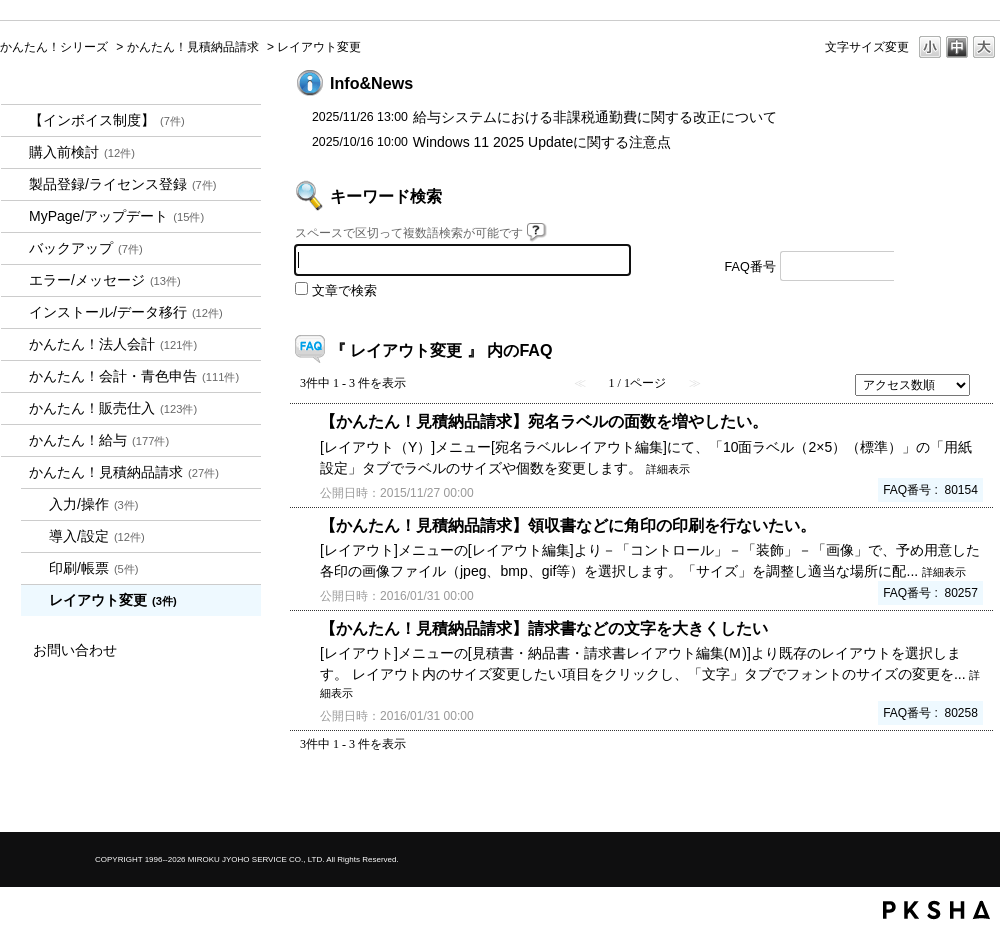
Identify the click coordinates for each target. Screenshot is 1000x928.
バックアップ (86, 248)
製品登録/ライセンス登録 (123, 184)
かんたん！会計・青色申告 (134, 376)
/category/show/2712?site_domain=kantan (15, 344)
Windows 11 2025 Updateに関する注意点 (542, 142)
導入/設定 (97, 536)
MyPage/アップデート (116, 216)
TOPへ (950, 799)
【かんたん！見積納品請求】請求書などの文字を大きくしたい (544, 628)
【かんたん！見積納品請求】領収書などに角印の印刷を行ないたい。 (568, 525)
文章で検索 (344, 291)
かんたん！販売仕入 (113, 408)
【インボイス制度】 (107, 120)
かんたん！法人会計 (113, 344)
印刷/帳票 (94, 568)
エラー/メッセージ (105, 280)
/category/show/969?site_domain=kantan (15, 472)
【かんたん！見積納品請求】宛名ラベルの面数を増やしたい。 (544, 421)
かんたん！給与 (99, 440)
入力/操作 (94, 504)
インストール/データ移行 (126, 312)
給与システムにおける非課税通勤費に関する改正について (595, 117)
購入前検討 (82, 152)
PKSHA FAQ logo (936, 910)
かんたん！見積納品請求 (193, 47)
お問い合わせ (75, 650)
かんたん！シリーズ (54, 47)
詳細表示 (668, 469)
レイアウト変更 (113, 600)
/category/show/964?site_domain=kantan (15, 408)
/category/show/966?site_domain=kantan (15, 440)
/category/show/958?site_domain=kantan (15, 376)
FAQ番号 (750, 267)
